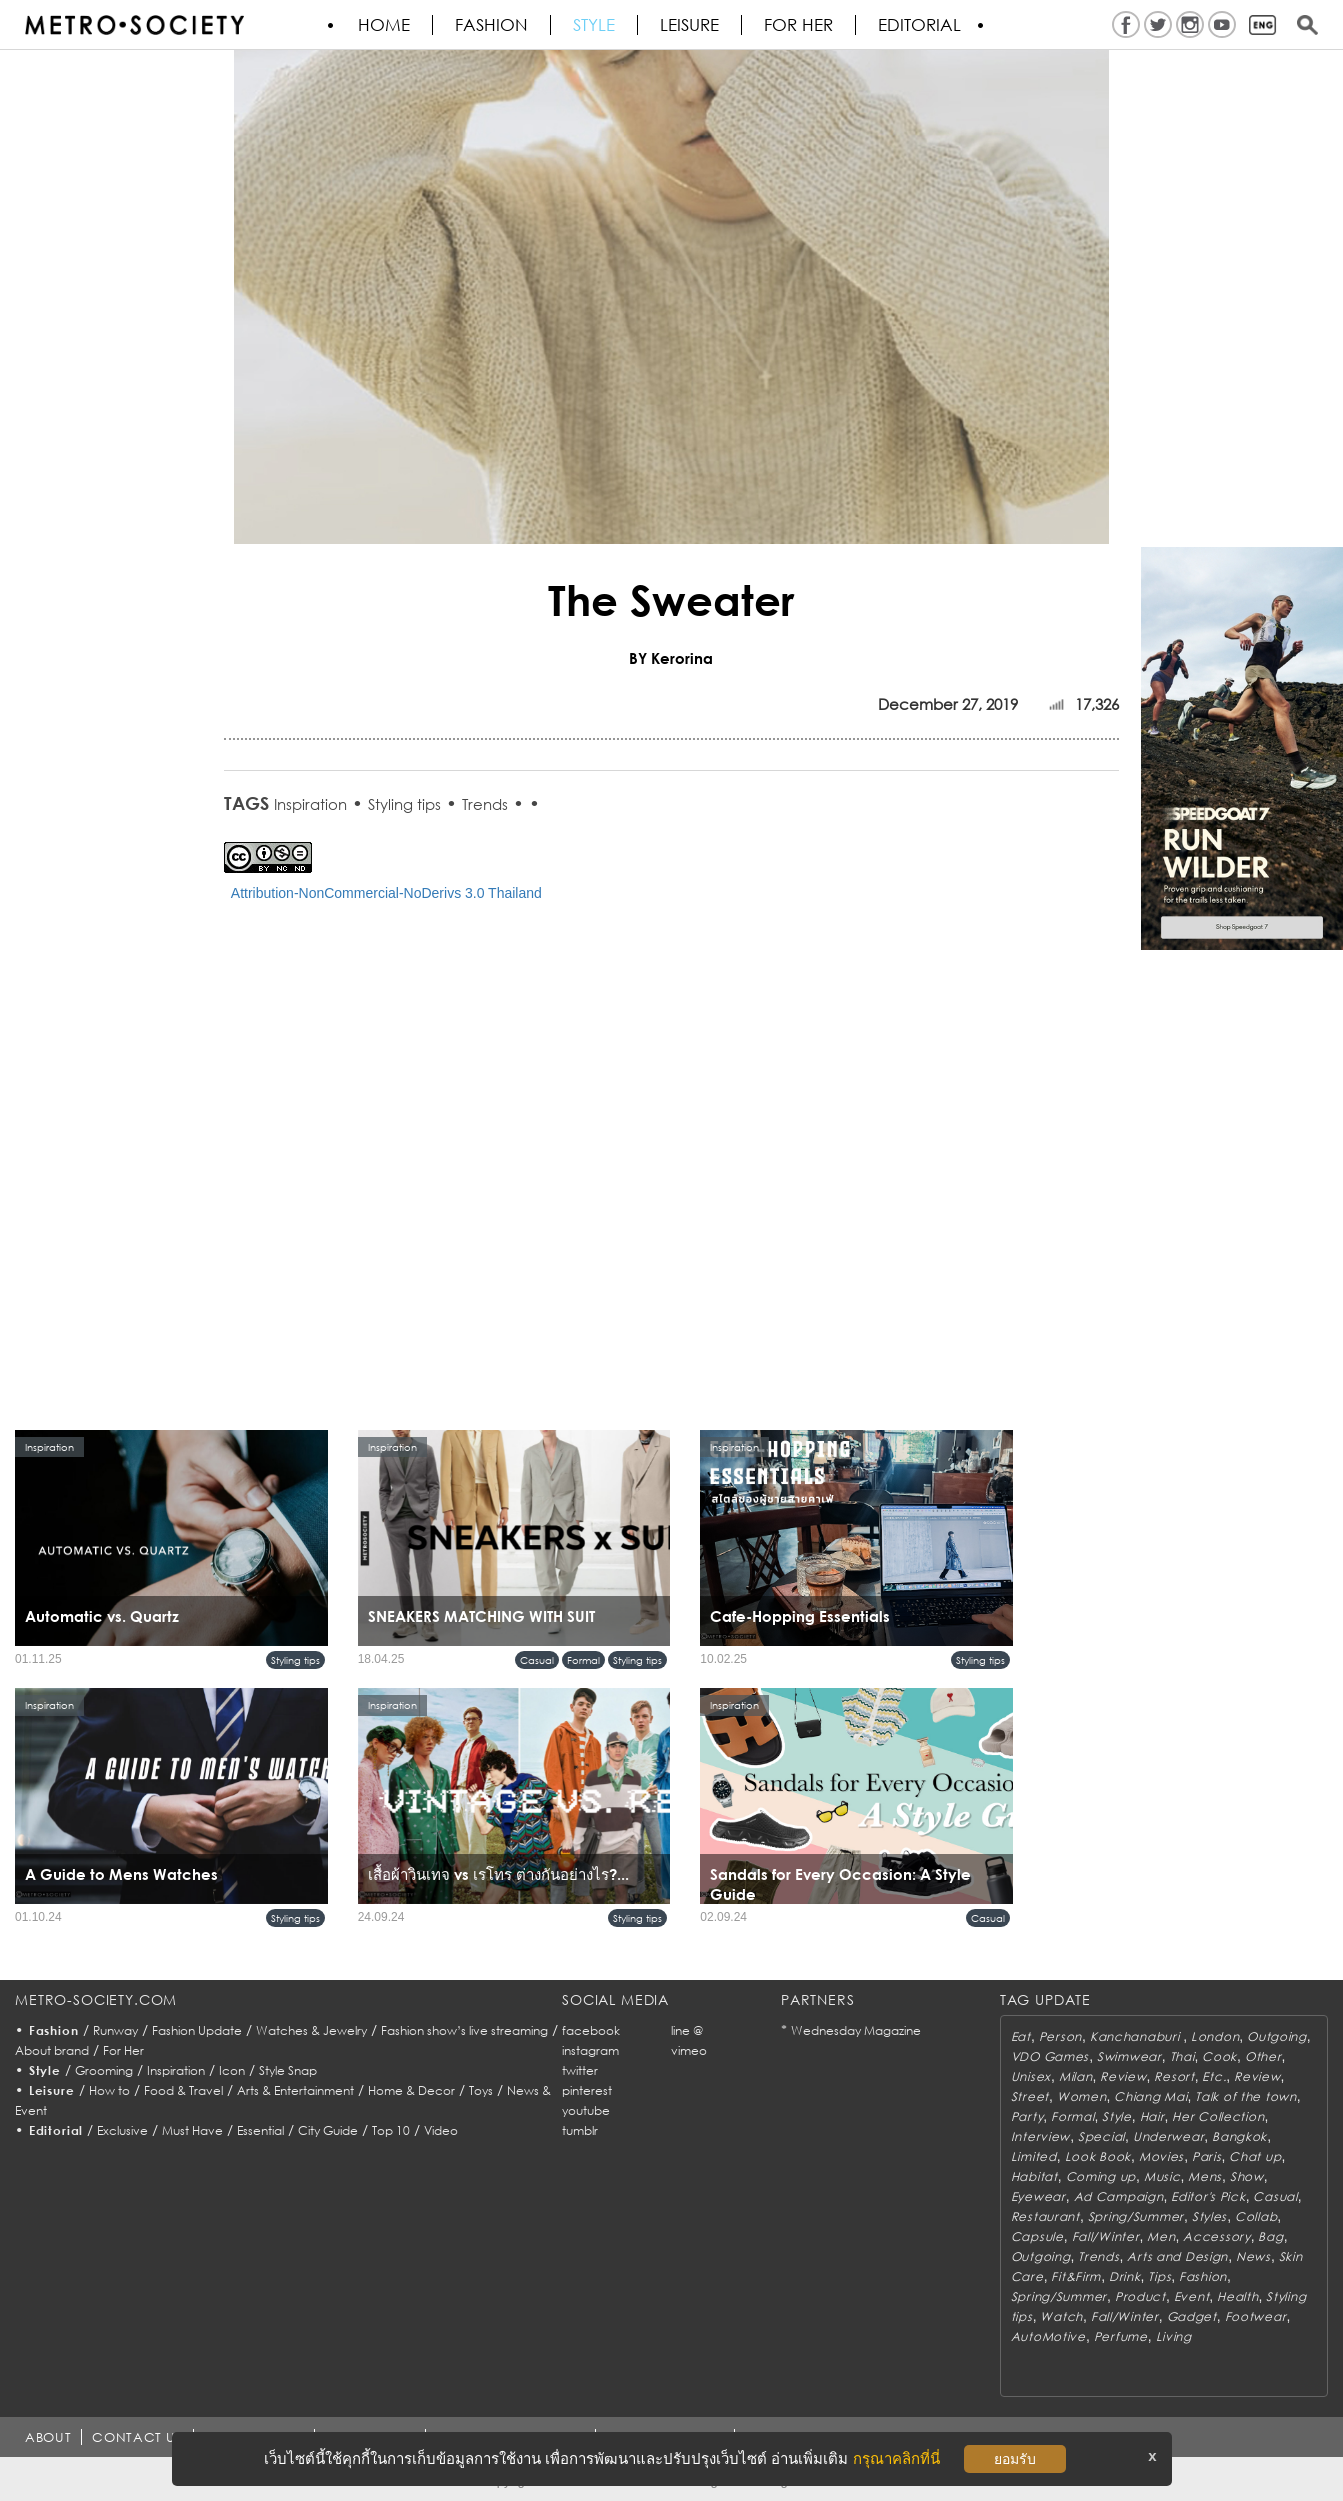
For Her (123, 2050)
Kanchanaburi (1136, 2036)
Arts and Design (1177, 2256)
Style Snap (288, 2070)
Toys (481, 2090)
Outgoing (1277, 2036)
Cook (1219, 2056)
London (1215, 2036)
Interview (1040, 2136)
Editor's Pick (1208, 2196)
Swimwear (1129, 2056)
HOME (384, 25)
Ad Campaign (1119, 2196)
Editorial (919, 25)
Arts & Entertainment (295, 2090)
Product (1140, 2296)
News (1253, 2256)
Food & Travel (183, 2090)
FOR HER (798, 25)
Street (1030, 2096)
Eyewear (1038, 2196)
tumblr (580, 2130)
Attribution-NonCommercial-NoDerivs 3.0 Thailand (386, 893)
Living (1174, 2336)
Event (1192, 2296)
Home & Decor (411, 2090)
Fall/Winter (1106, 2236)
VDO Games (1050, 2056)
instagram (590, 2050)
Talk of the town (1246, 2096)
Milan (1076, 2076)
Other (1263, 2056)
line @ (687, 2030)
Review (1123, 2076)
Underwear (1168, 2136)
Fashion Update (197, 2030)
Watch (1061, 2316)
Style (594, 25)
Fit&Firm (1076, 2276)
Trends (485, 804)
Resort (1174, 2076)
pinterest (587, 2090)
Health (1237, 2296)
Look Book (1098, 2156)
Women (1082, 2096)
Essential (260, 2130)
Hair (1152, 2116)
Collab (1256, 2216)
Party (1027, 2116)
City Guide (328, 2130)
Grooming (104, 2070)
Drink (1125, 2276)
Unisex (1031, 2076)
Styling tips (404, 804)
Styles (1209, 2216)
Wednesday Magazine (856, 2030)
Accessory (1216, 2236)
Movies (1161, 2156)
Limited (1034, 2156)
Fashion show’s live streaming (464, 2030)
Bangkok (1239, 2136)
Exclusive (122, 2130)
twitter (580, 2070)
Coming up (1101, 2176)
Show (1247, 2176)
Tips (1159, 2276)
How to (109, 2090)
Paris (1207, 2156)
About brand (52, 2050)
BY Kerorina (671, 658)
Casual (537, 1660)
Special (1101, 2136)
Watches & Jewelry (311, 2030)
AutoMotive (1048, 2336)
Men (1161, 2236)
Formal (583, 1660)
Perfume (1121, 2336)
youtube (586, 2110)
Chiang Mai (1150, 2096)
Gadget (1192, 2316)
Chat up (1255, 2156)
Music (1162, 2176)
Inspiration (310, 804)
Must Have (192, 2130)
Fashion (491, 25)
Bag (1270, 2236)
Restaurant (1045, 2216)
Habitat (1034, 2176)
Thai (1182, 2056)
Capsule (1037, 2236)
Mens (1205, 2176)
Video (441, 2130)
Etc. (1214, 2076)
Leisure (689, 25)
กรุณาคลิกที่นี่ (896, 2458)
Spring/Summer (1136, 2216)
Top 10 (391, 2130)
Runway (115, 2030)
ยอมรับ (1015, 2459)
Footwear (1256, 2316)
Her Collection (1218, 2116)
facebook (591, 2030)
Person (1060, 2036)
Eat (1021, 2036)
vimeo (689, 2050)
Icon (232, 2070)
